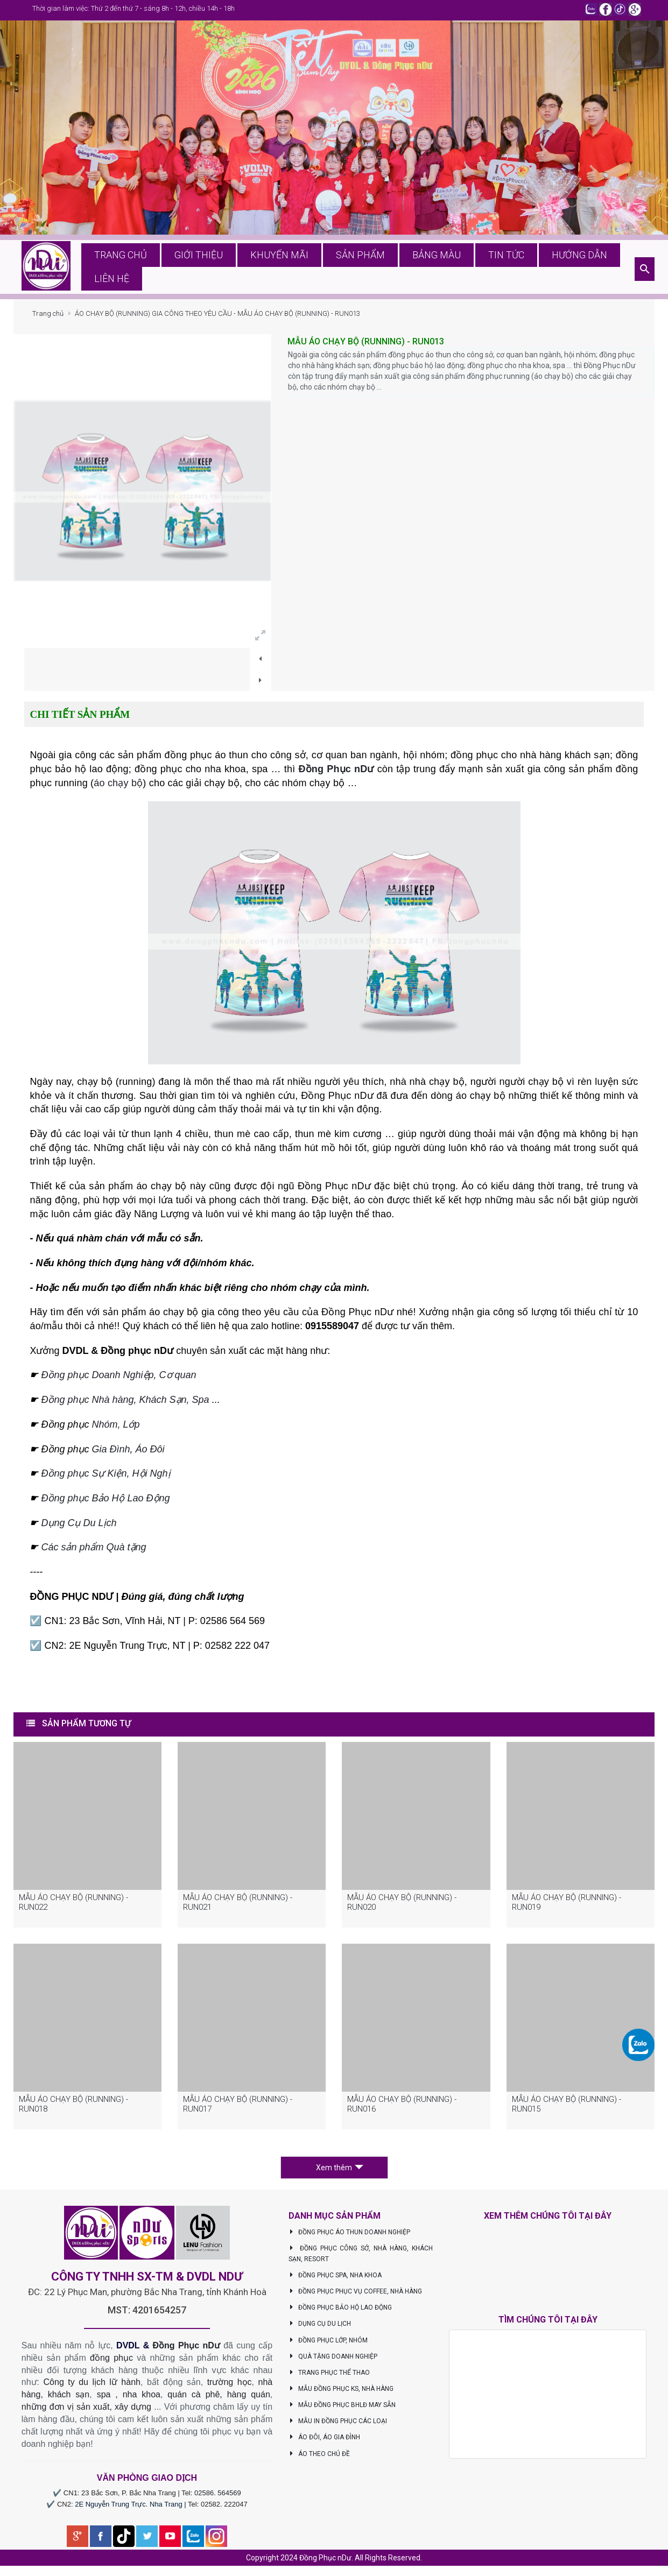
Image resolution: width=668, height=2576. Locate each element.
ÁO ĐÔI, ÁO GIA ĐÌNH (324, 2442)
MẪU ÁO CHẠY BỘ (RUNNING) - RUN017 (237, 2108)
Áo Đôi (150, 1453)
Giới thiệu (208, 268)
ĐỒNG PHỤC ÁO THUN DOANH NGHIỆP (349, 2236)
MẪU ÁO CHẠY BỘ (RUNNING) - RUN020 (401, 1906)
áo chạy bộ (118, 787)
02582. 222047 (224, 2508)
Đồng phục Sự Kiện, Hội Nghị (105, 1478)
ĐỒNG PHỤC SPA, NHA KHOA (335, 2279)
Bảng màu (418, 268)
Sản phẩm (351, 268)
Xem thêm (339, 2172)
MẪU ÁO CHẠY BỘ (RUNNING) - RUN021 (237, 1906)
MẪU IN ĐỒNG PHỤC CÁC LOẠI (338, 2426)
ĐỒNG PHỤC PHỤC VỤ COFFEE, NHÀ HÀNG (355, 2295)
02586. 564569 (217, 2498)
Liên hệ (607, 268)
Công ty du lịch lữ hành (92, 2386)
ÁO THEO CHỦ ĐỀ (319, 2458)
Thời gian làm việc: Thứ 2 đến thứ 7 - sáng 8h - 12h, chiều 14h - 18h (133, 8)
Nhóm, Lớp (114, 1428)
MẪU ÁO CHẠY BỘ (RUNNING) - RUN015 (566, 2108)
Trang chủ (48, 318)
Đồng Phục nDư (336, 773)
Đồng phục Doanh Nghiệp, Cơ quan (118, 1379)
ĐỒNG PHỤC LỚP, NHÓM (328, 2344)
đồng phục (111, 2362)
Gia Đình (111, 1453)
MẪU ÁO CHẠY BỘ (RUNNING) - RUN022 (73, 1906)
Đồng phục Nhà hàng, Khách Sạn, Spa (125, 1404)
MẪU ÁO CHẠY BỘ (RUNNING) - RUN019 (566, 1906)
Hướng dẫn (544, 268)
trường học (229, 2386)
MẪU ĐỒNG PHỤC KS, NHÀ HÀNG (341, 2393)
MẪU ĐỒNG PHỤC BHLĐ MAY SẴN (342, 2409)
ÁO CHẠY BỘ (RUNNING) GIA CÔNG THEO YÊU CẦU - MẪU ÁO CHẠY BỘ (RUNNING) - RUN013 (217, 318)
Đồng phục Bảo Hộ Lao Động (105, 1502)
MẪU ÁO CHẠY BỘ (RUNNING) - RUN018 (73, 2108)
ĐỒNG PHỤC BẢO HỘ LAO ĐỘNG (340, 2312)
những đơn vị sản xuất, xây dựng (86, 2411)
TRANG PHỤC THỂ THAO (329, 2377)
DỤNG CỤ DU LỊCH (320, 2328)
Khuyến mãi (280, 268)
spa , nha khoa (128, 2399)
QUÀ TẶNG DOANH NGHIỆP (333, 2361)
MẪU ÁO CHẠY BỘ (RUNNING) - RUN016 (401, 2108)
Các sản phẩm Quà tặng (93, 1552)
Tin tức (479, 268)
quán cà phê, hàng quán (218, 2399)
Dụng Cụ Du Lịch (78, 1527)
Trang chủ (138, 268)
